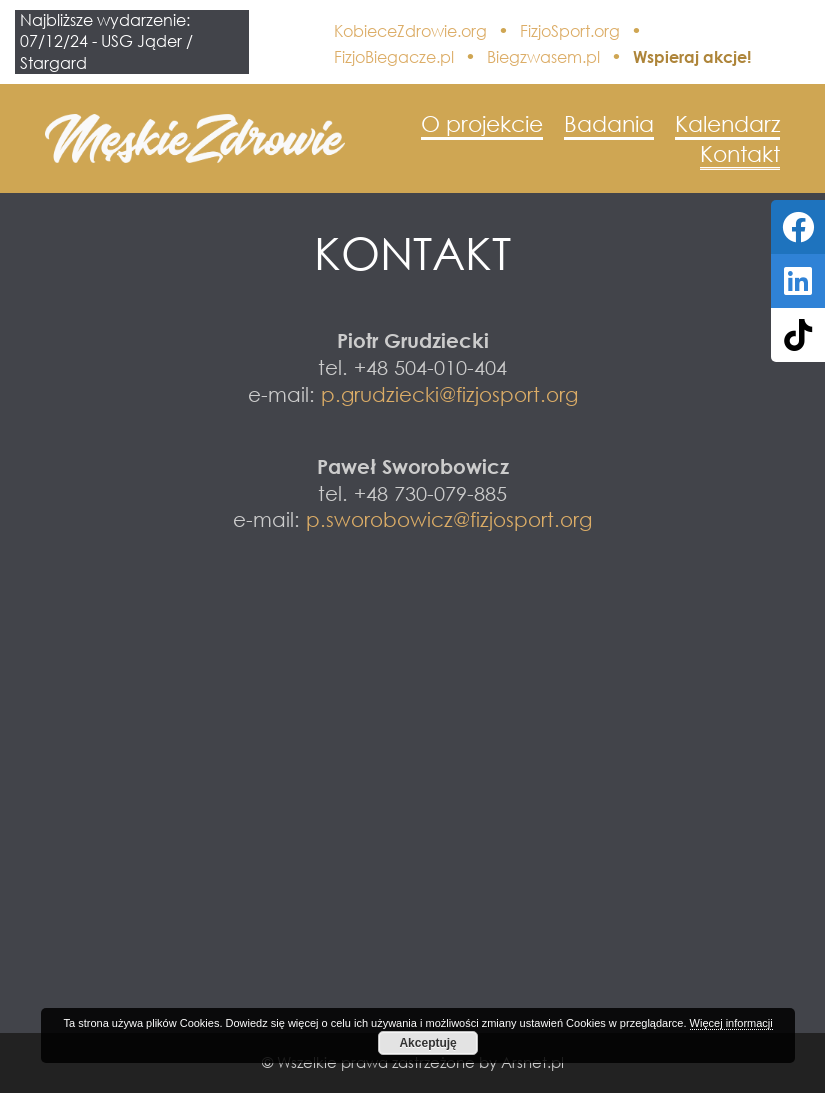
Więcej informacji (731, 1023)
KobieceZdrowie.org (410, 31)
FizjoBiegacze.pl (394, 57)
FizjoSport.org (570, 31)
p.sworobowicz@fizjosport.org (449, 519)
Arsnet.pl (532, 1062)
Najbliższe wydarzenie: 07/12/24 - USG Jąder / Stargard (106, 41)
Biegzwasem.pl (543, 57)
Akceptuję (427, 1043)
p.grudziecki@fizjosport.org (449, 394)
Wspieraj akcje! (692, 57)
